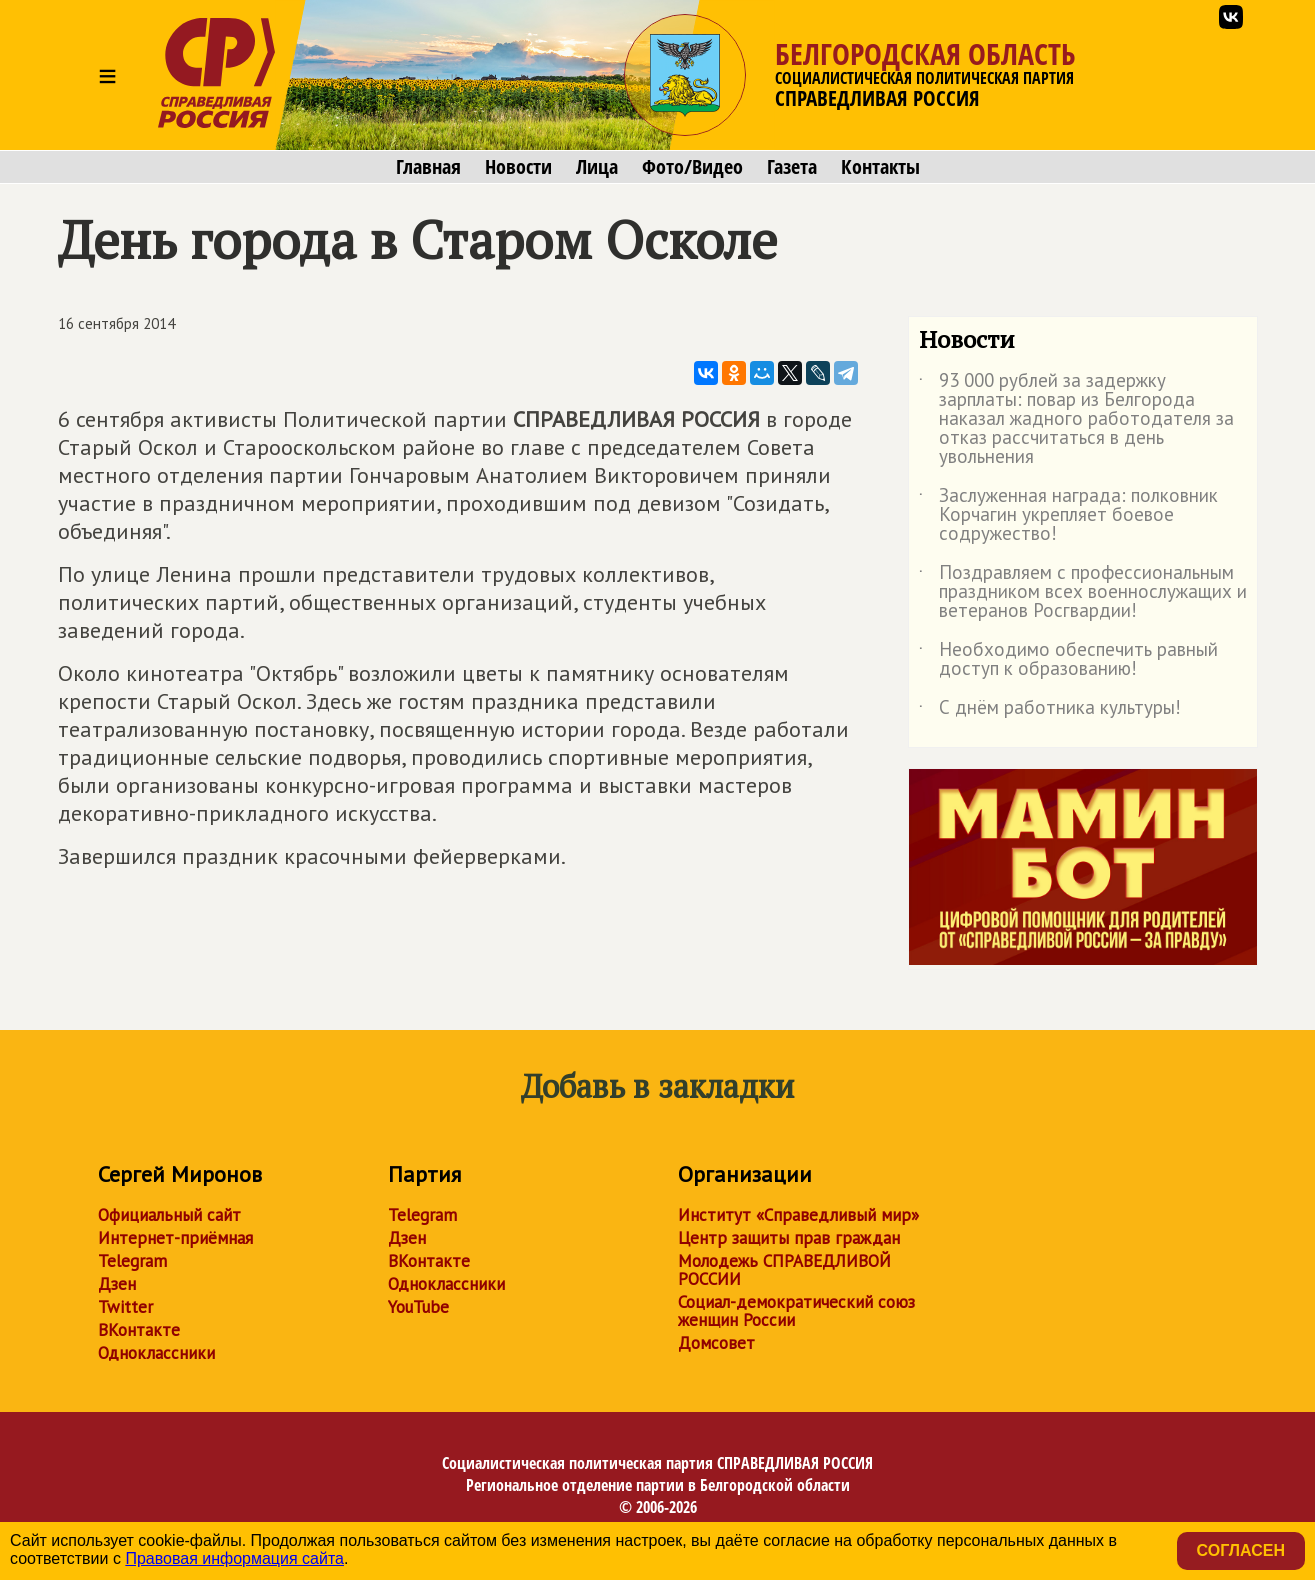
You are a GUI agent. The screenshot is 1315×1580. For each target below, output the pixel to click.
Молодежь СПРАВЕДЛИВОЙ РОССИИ (784, 1270)
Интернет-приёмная (175, 1238)
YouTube (418, 1307)
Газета (792, 167)
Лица (597, 167)
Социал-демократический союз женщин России (796, 1311)
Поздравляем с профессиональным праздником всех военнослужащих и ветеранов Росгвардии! (1083, 592)
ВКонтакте (139, 1330)
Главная (428, 167)
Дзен (117, 1284)
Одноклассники (156, 1353)
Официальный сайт (169, 1215)
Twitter (125, 1307)
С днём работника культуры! (1050, 711)
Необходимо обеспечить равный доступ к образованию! (1068, 660)
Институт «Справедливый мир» (798, 1215)
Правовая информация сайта (234, 1558)
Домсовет (716, 1343)
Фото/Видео (692, 167)
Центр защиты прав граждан (789, 1238)
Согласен (1241, 1550)
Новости (518, 167)
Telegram (132, 1261)
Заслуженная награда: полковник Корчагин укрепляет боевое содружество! (1068, 515)
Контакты (880, 167)
